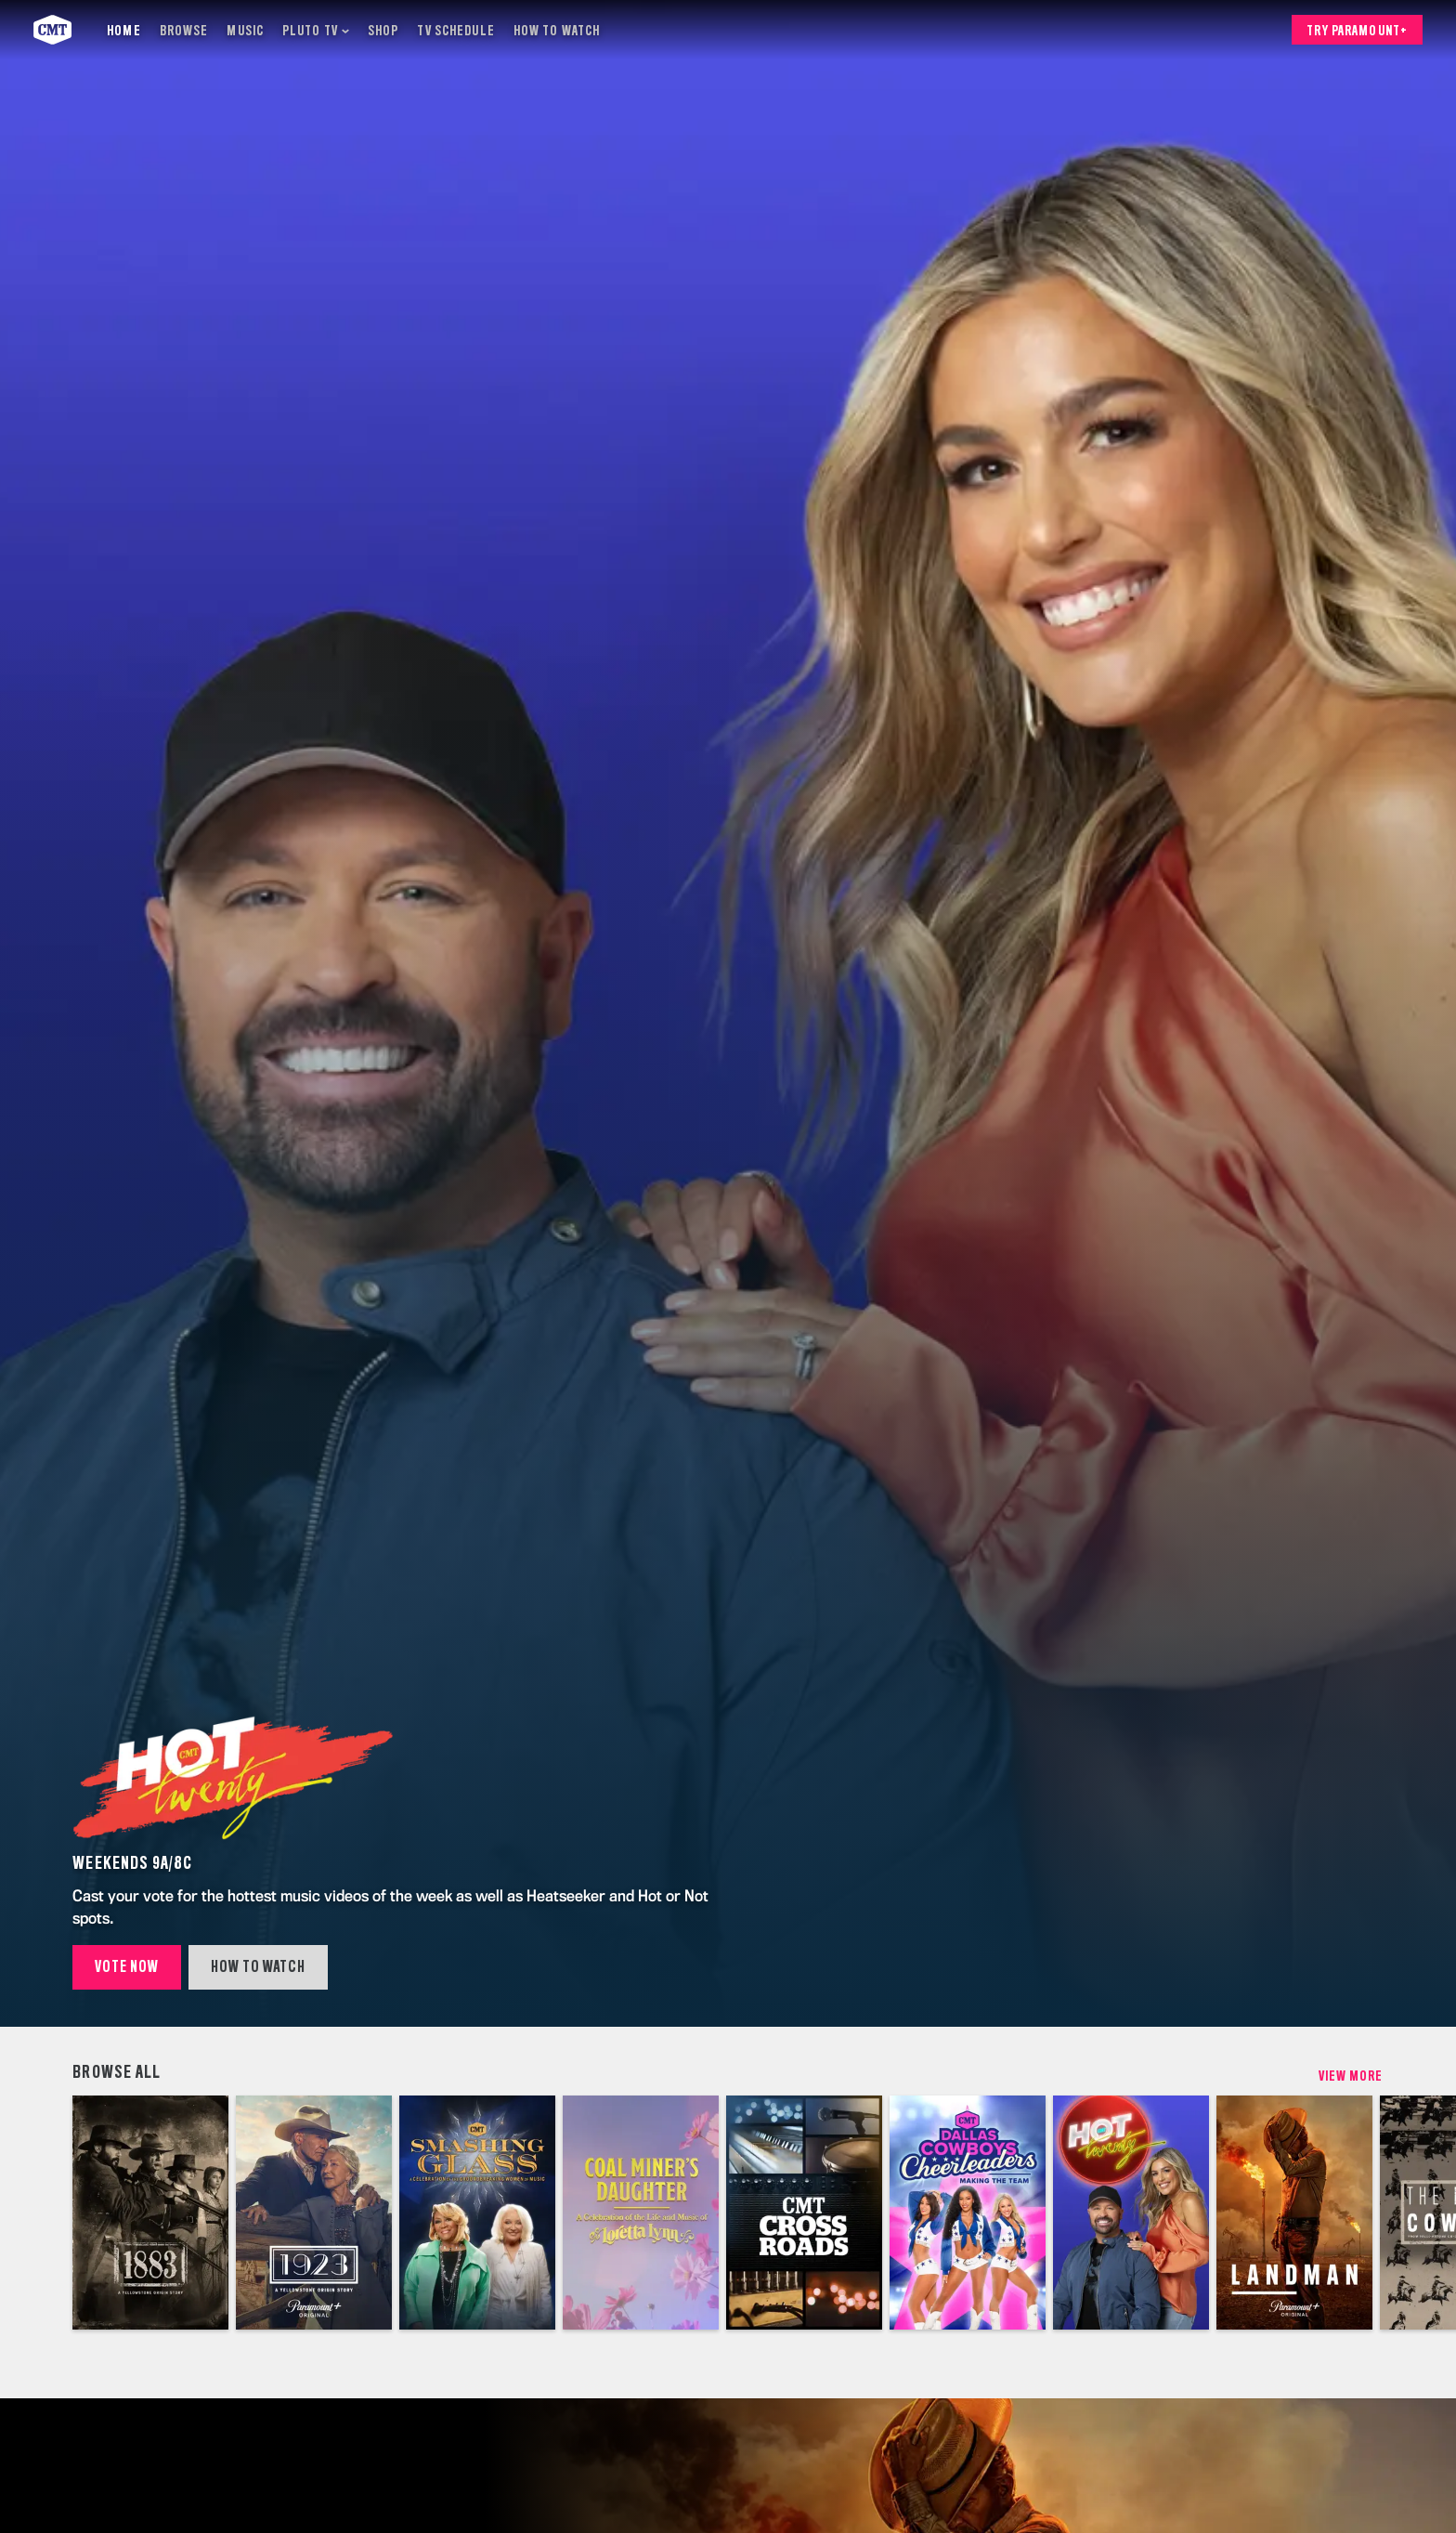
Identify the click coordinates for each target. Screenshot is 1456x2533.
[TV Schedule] (455, 30)
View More (1351, 2076)
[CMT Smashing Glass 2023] (477, 2213)
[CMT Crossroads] (804, 2213)
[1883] (150, 2213)
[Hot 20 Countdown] (1131, 2213)
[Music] (245, 30)
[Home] (124, 30)
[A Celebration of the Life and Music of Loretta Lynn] (641, 2213)
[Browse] (184, 30)
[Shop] (383, 30)
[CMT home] (52, 30)
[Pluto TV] (315, 30)
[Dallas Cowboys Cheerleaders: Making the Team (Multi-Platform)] (968, 2213)
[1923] (314, 2213)
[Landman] (1294, 2213)
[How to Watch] (556, 30)
